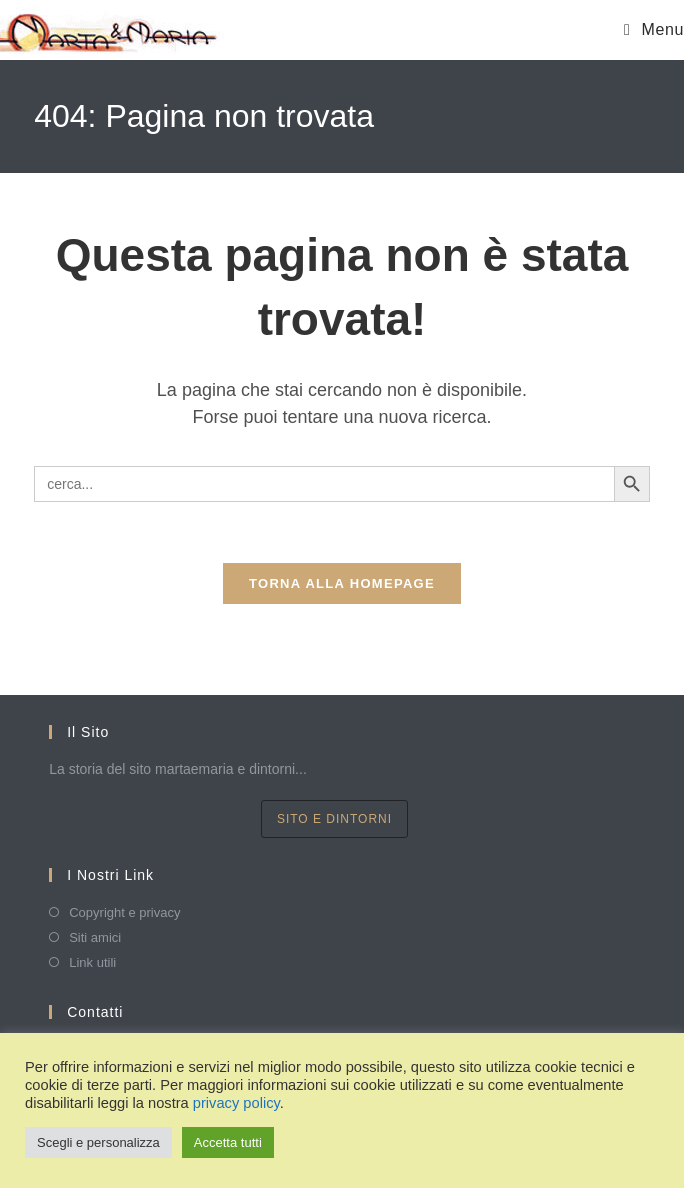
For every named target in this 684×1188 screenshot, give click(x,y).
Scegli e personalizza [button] (98, 1142)
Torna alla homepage (342, 583)
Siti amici (95, 937)
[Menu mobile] (654, 29)
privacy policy (236, 1103)
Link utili (92, 962)
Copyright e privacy (124, 912)
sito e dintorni (334, 819)
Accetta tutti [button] (228, 1142)
